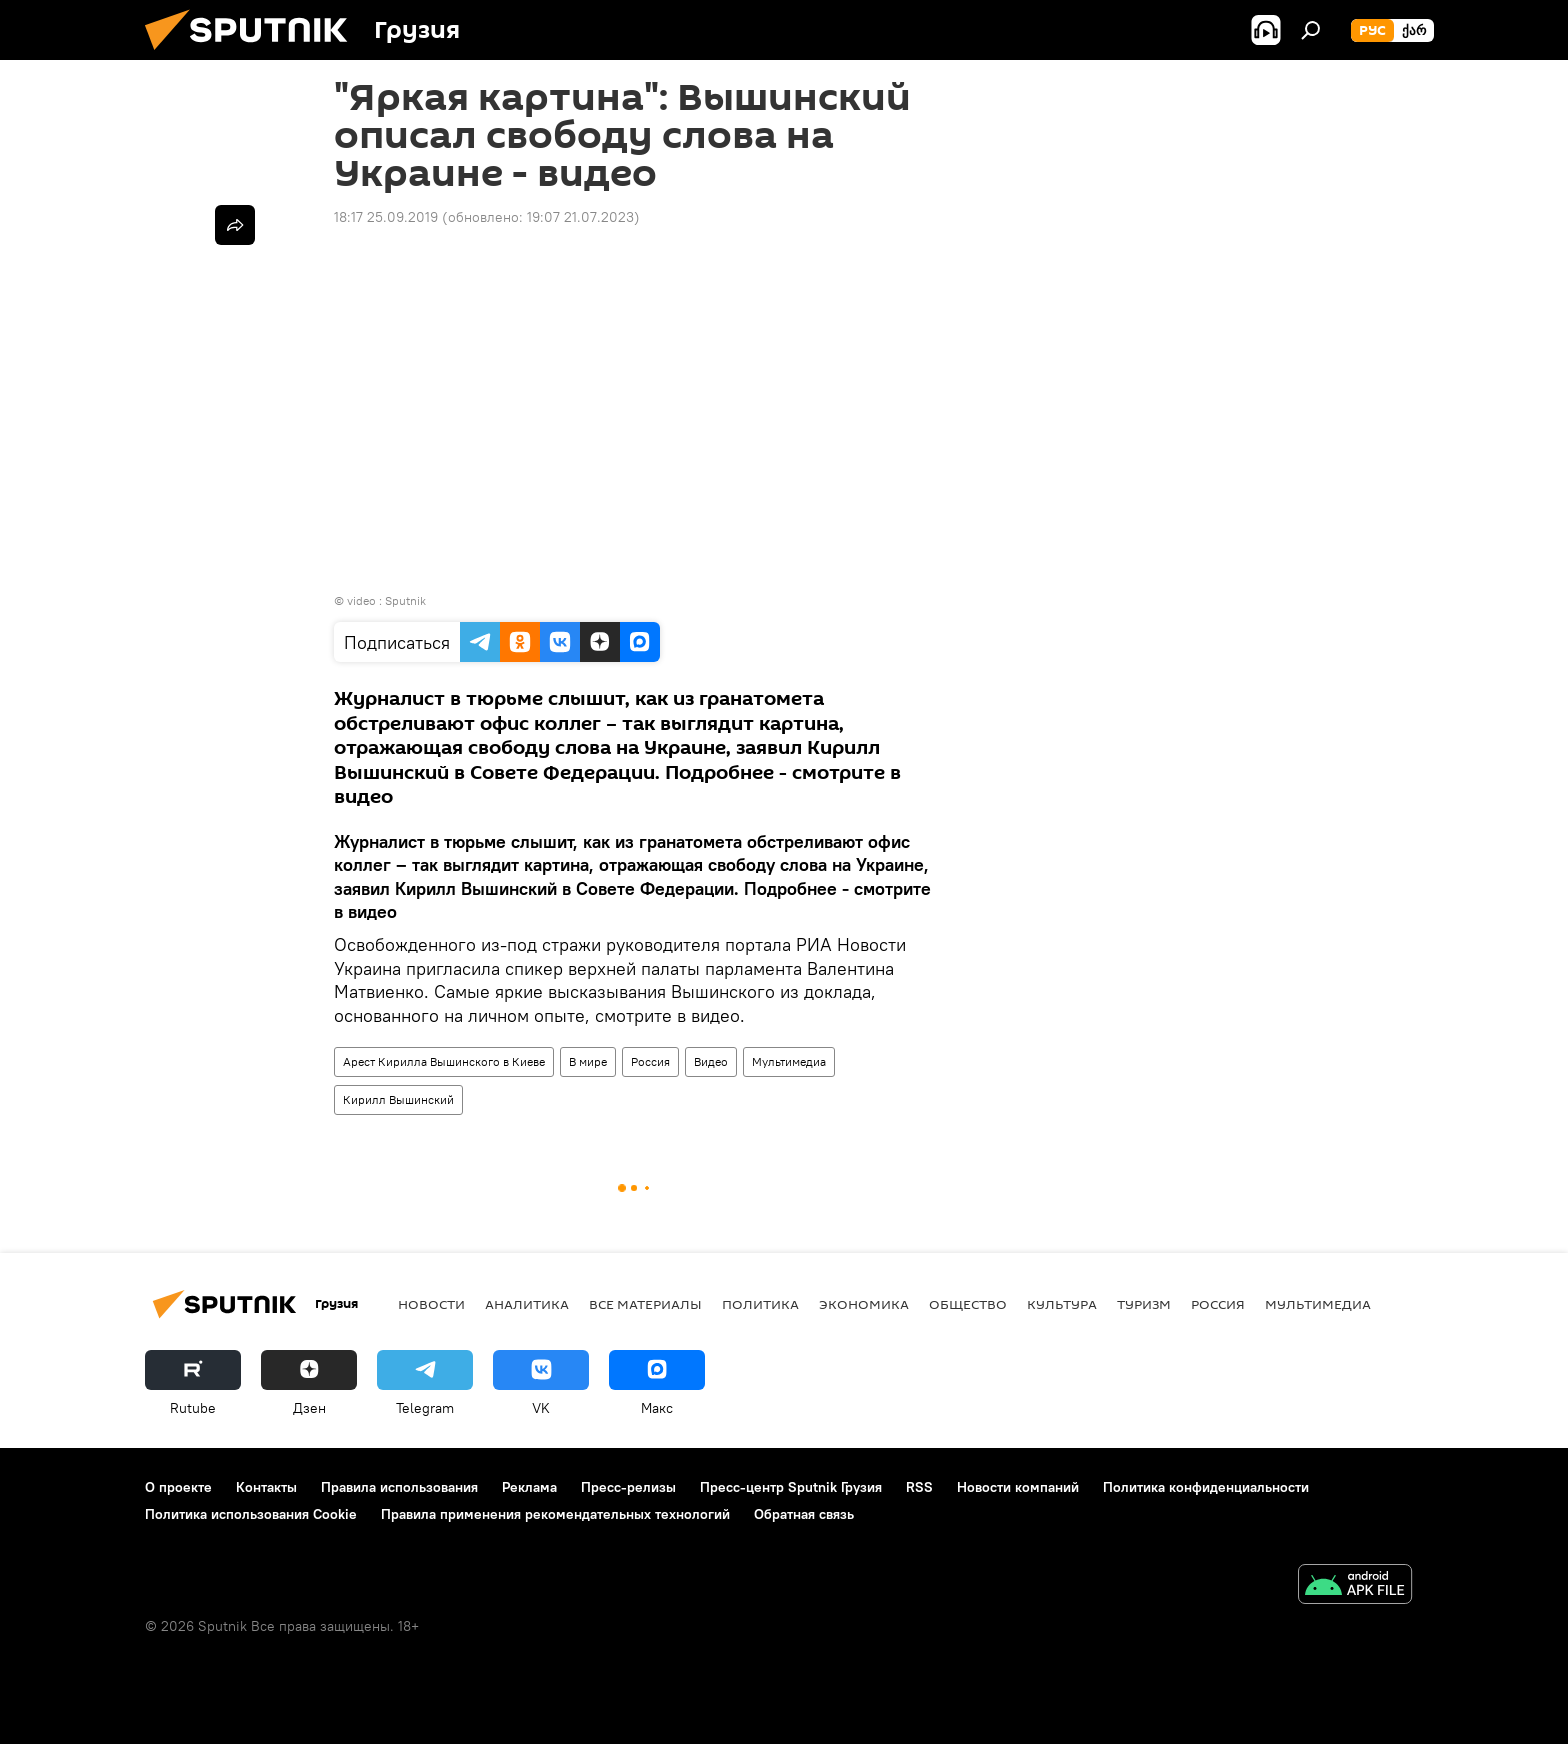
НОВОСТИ (431, 1304)
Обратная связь (804, 1514)
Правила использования (399, 1487)
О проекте (178, 1487)
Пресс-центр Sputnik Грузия (791, 1487)
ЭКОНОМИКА (864, 1304)
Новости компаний (1018, 1487)
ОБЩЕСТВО (968, 1304)
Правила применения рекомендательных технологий (555, 1514)
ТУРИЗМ (1144, 1304)
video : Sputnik (386, 600)
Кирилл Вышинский (398, 1099)
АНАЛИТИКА (527, 1304)
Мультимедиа (789, 1061)
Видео (711, 1061)
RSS (919, 1487)
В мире (588, 1061)
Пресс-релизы (628, 1487)
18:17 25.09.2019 (386, 217)
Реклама (529, 1487)
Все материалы (645, 1304)
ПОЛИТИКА (760, 1304)
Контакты (266, 1487)
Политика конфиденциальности (1206, 1487)
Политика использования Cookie (251, 1514)
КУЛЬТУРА (1062, 1304)
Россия (650, 1061)
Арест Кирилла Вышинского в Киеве (444, 1061)
